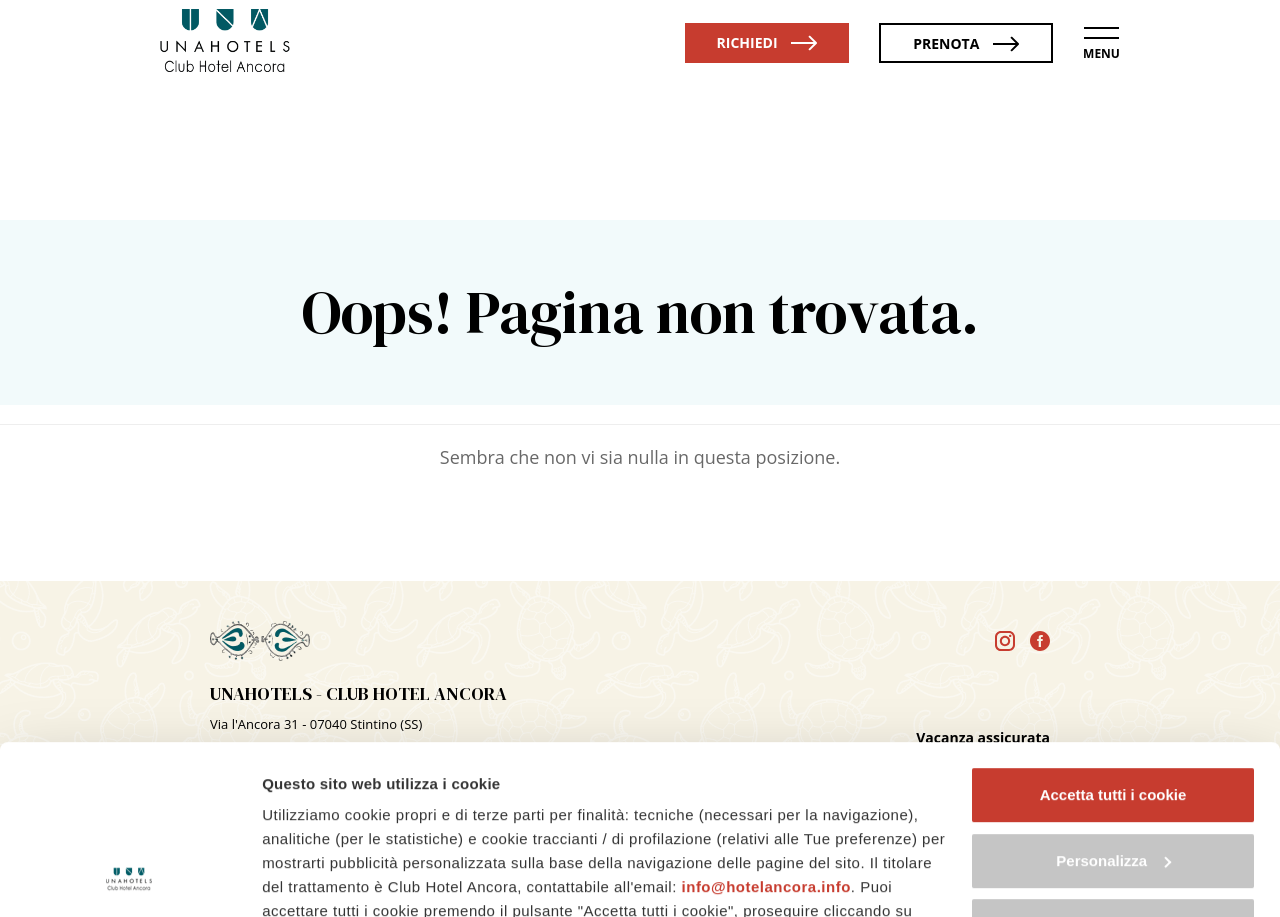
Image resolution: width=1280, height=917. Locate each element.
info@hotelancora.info (766, 728)
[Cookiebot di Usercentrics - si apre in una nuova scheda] (129, 878)
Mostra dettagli (316, 877)
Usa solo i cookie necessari (1113, 767)
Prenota (966, 43)
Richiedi (767, 42)
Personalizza (1113, 702)
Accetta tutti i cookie (1113, 636)
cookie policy (395, 824)
